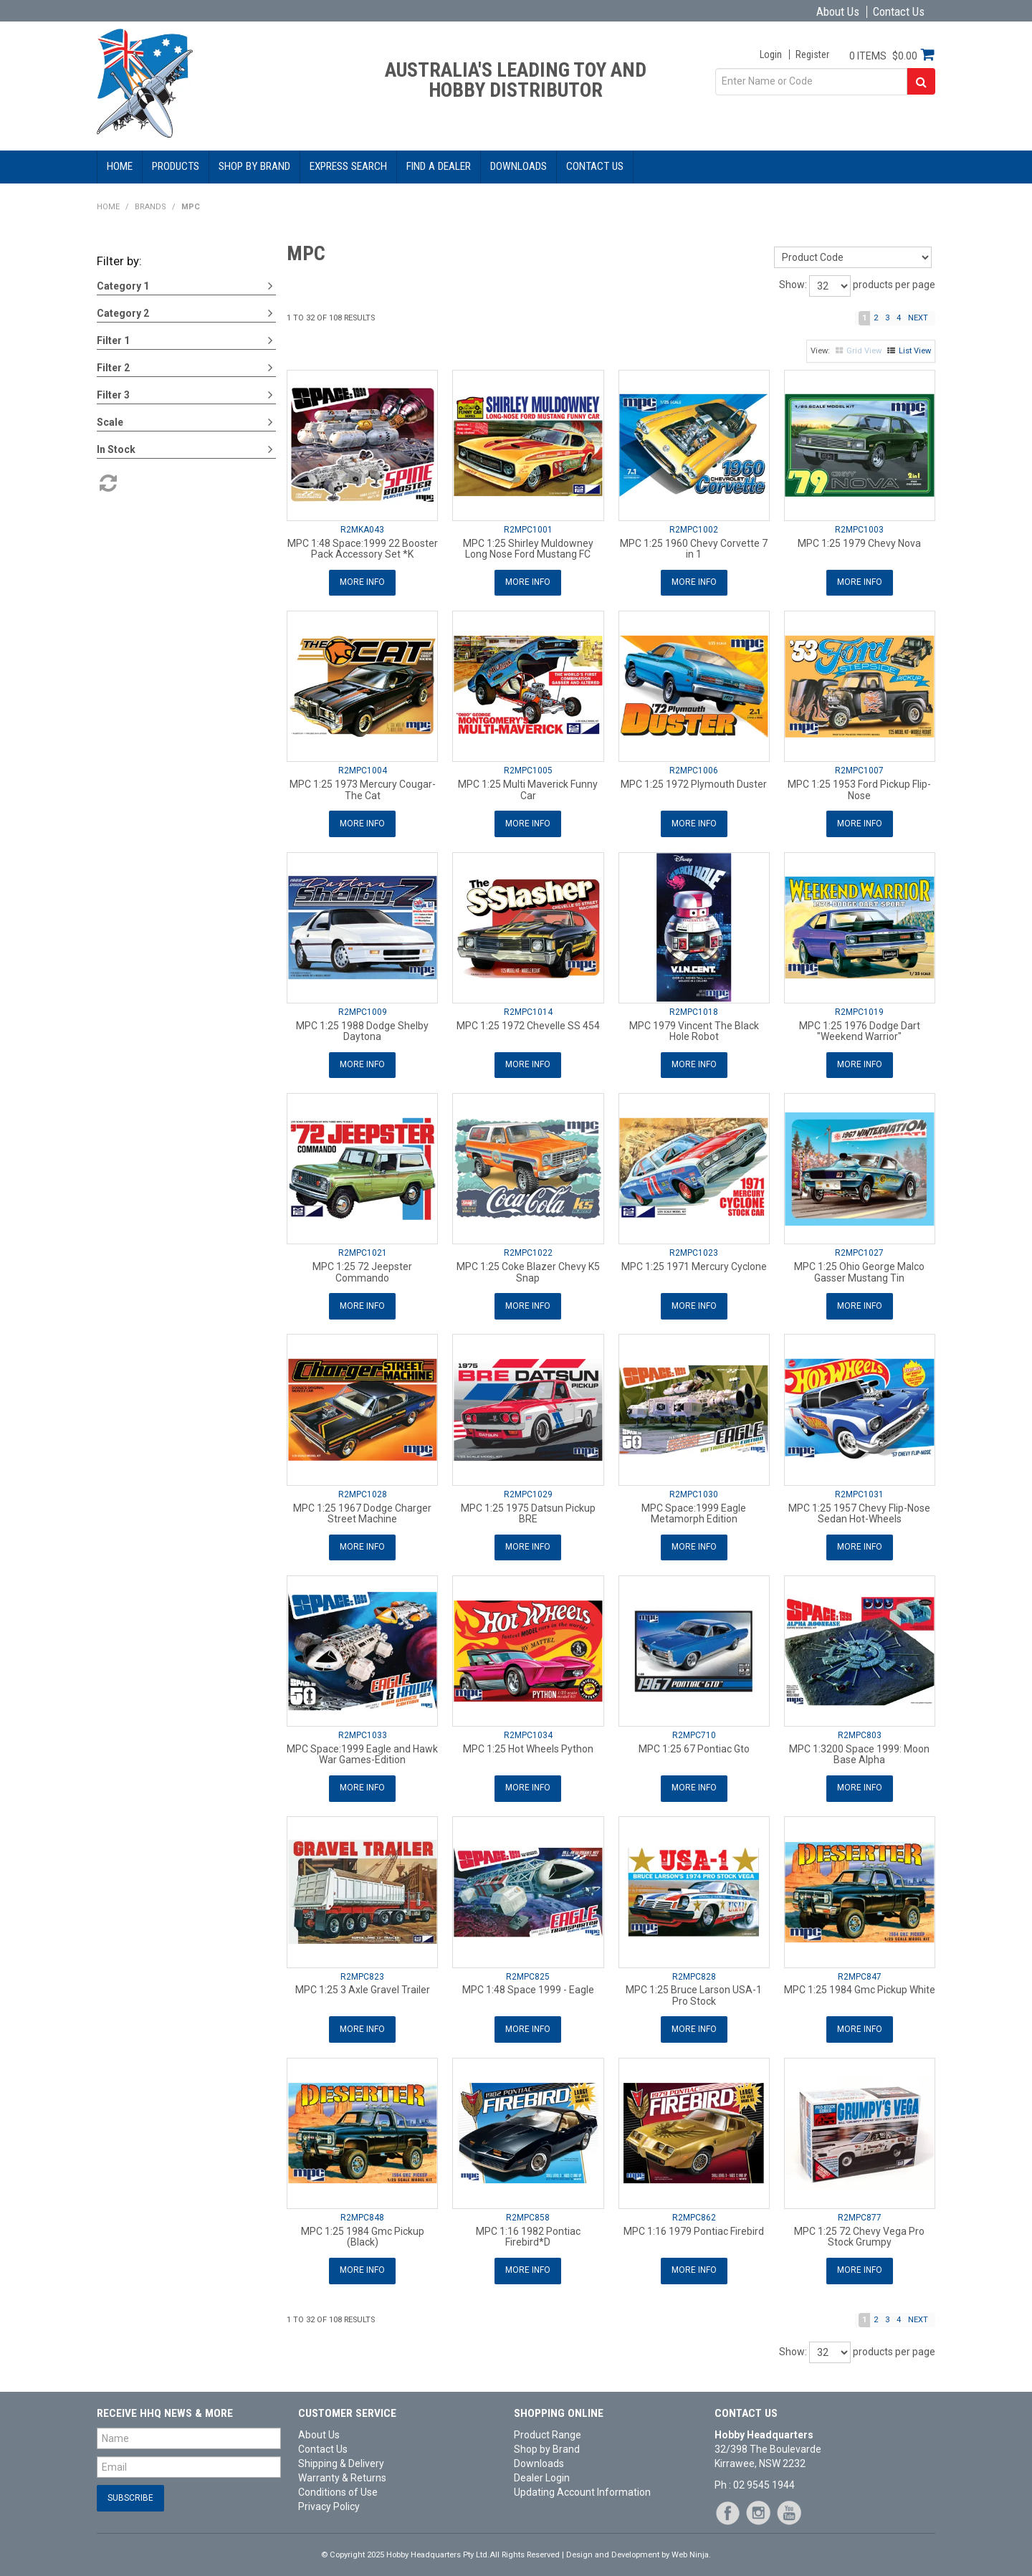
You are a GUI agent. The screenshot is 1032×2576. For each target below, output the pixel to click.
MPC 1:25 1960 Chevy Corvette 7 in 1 (694, 549)
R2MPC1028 (362, 1490)
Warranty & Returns (342, 2470)
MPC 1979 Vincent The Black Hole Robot (694, 1029)
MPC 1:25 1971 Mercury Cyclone (694, 1263)
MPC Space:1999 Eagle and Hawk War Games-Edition (362, 1749)
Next (918, 318)
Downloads (518, 166)
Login (771, 54)
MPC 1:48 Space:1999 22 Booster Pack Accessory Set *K (362, 549)
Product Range (547, 2427)
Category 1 (123, 286)
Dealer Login (542, 2470)
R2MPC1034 (528, 1730)
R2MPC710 (694, 1730)
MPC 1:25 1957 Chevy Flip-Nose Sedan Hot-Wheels (859, 1509)
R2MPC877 (860, 2210)
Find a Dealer (438, 166)
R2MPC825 (528, 1970)
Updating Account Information (582, 2484)
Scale (110, 422)
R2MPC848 (362, 2210)
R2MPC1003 (859, 530)
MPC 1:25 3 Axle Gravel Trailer (362, 1984)
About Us (837, 12)
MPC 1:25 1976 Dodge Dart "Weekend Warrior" (859, 1029)
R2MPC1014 (528, 1010)
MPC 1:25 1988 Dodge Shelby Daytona (362, 1029)
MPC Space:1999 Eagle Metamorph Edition (693, 1509)
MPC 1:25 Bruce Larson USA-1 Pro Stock (694, 1989)
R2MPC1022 (528, 1250)
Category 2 (123, 313)
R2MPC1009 (362, 1010)
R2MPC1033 (362, 1730)
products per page (894, 284)
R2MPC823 (362, 1970)
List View (915, 351)
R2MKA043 (362, 530)
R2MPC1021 (362, 1250)
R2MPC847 (860, 1970)
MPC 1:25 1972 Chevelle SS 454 (528, 1023)
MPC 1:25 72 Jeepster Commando (362, 1269)
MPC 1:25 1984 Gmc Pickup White (859, 1984)
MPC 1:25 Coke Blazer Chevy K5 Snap (528, 1269)
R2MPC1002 (693, 530)
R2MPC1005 (528, 770)
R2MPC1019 (859, 1010)
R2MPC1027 (859, 1250)
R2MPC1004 (362, 770)
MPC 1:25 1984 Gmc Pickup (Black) (362, 2229)
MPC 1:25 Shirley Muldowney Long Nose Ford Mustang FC (528, 549)
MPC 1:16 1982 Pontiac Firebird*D (528, 2229)
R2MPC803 (860, 1730)
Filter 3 (113, 395)
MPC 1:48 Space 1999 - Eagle (528, 1984)
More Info (362, 582)
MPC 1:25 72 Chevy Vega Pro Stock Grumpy (859, 2229)
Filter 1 (113, 340)
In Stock (116, 449)
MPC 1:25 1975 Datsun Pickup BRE (528, 1509)
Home (120, 166)
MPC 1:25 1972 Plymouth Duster (694, 783)
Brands (150, 206)
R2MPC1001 (528, 530)
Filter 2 (113, 367)
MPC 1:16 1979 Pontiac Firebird (694, 2224)
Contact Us (898, 12)
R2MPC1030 (693, 1490)
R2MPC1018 (693, 1010)
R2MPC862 (694, 2210)
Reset (107, 483)
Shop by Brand (254, 166)
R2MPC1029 (528, 1490)
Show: (793, 284)
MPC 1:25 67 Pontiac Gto (694, 1744)
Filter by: (119, 261)
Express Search (348, 166)
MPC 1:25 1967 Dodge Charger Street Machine (362, 1509)
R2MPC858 (528, 2210)
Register (812, 54)
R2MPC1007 (859, 770)
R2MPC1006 (693, 770)
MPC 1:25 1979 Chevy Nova (859, 543)
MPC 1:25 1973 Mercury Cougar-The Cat (363, 789)
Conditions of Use (338, 2484)
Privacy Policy (329, 2498)
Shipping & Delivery (341, 2455)
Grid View (864, 351)
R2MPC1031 (859, 1490)
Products (175, 166)
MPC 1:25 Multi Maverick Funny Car (528, 789)
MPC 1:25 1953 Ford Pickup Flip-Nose (859, 789)
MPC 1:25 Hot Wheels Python (528, 1744)
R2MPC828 (694, 1970)
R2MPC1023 (693, 1250)
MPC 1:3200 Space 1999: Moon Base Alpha (859, 1749)
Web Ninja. (691, 2547)
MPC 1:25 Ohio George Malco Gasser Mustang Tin (859, 1269)
